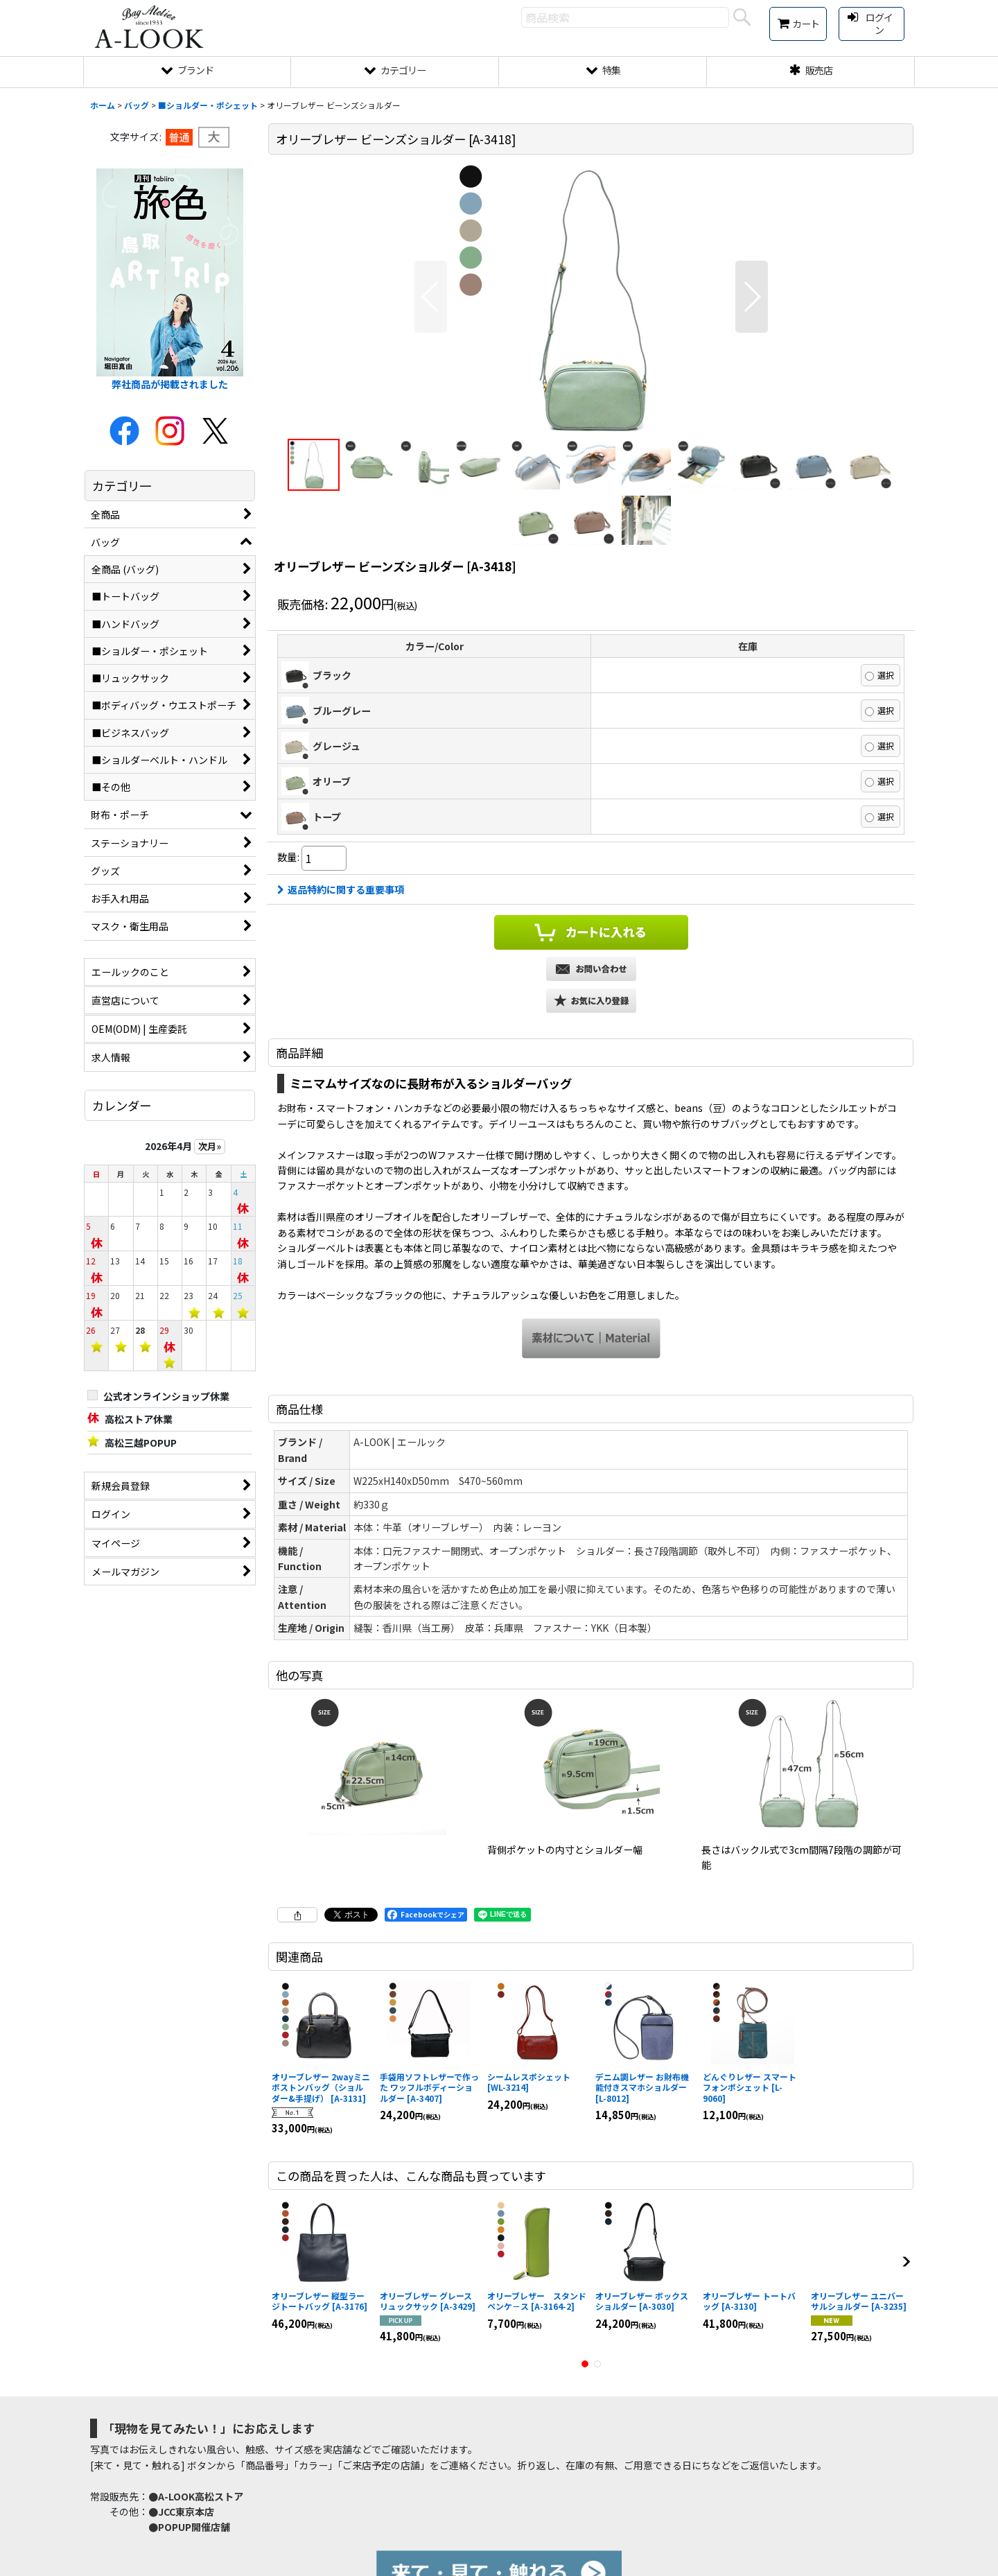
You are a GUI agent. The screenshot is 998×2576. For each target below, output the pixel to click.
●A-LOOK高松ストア (195, 2496)
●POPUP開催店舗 (189, 2527)
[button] (430, 297)
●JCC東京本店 (181, 2511)
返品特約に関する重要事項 (340, 889)
